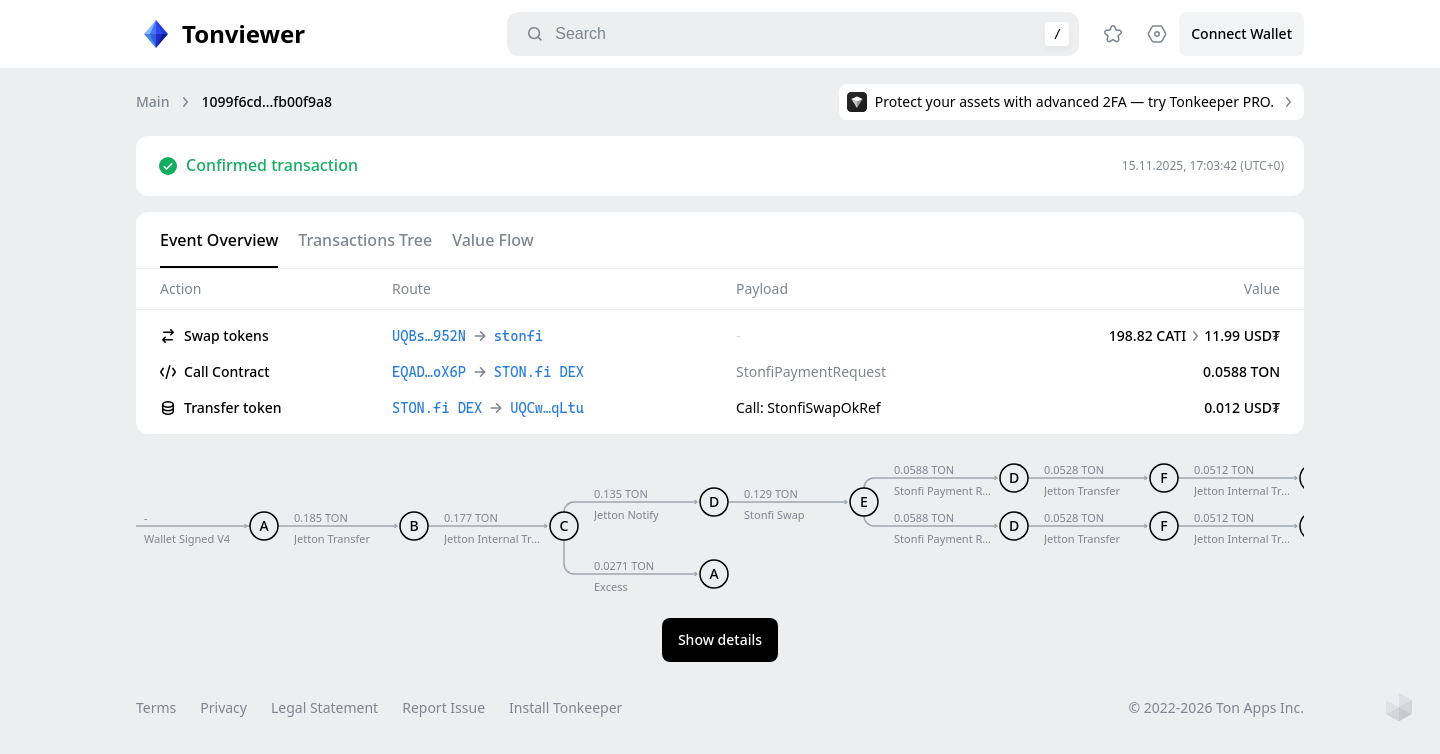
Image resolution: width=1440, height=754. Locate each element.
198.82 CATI (1147, 335)
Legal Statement (324, 707)
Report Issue (443, 707)
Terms (156, 707)
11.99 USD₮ (1242, 335)
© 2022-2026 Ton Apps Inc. (1216, 707)
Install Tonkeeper (565, 707)
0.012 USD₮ (1242, 407)
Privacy (223, 707)
